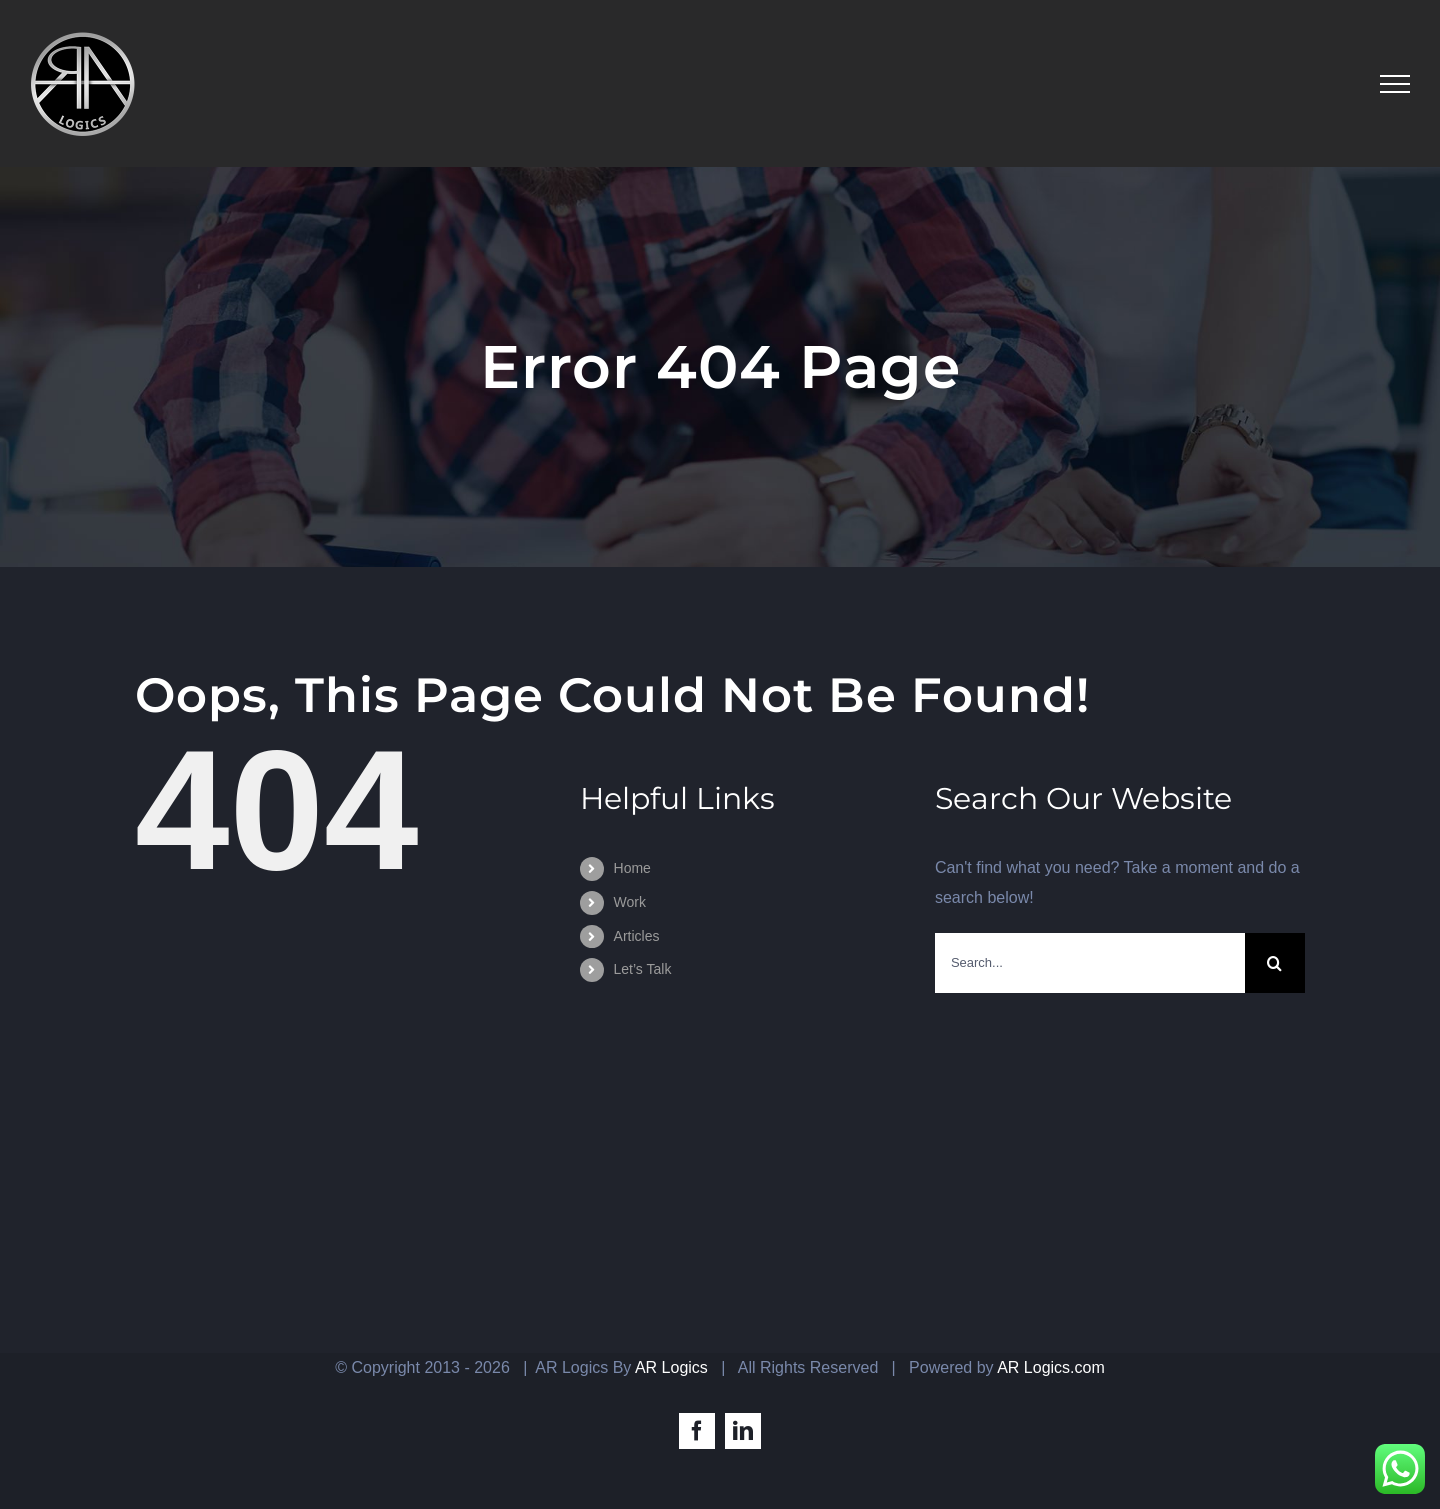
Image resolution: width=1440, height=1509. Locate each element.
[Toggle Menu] (1395, 84)
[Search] (1275, 963)
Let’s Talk (643, 969)
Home (632, 868)
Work (630, 902)
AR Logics (671, 1367)
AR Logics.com (1051, 1367)
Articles (637, 936)
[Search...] (1090, 963)
